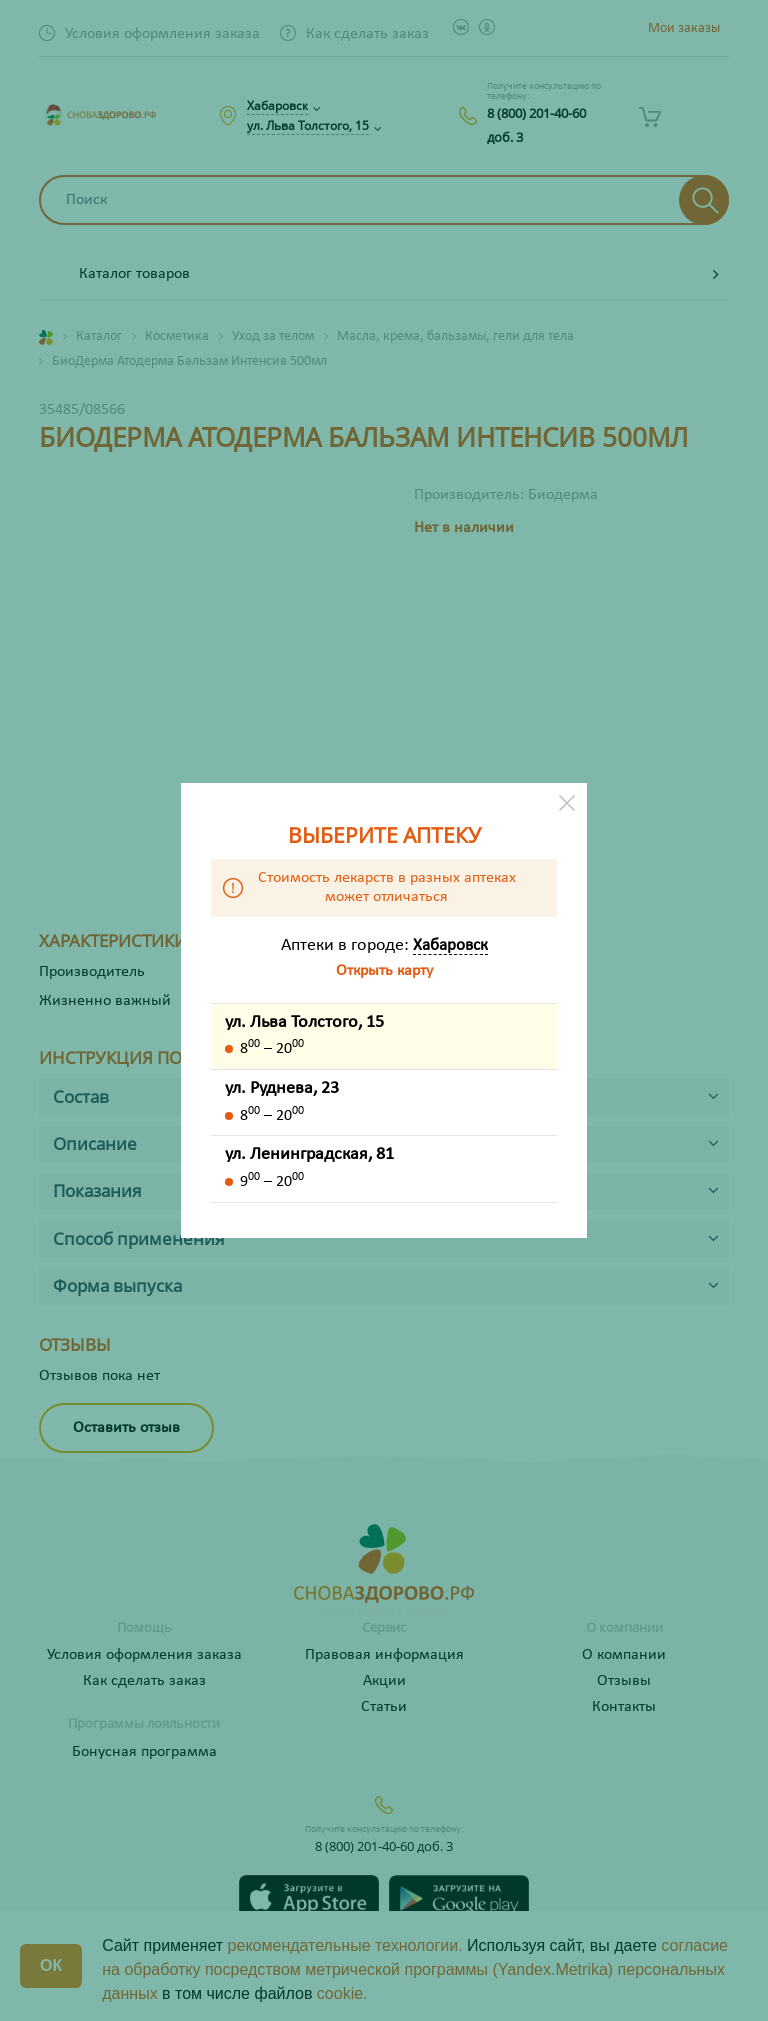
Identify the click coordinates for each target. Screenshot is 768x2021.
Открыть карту (384, 971)
